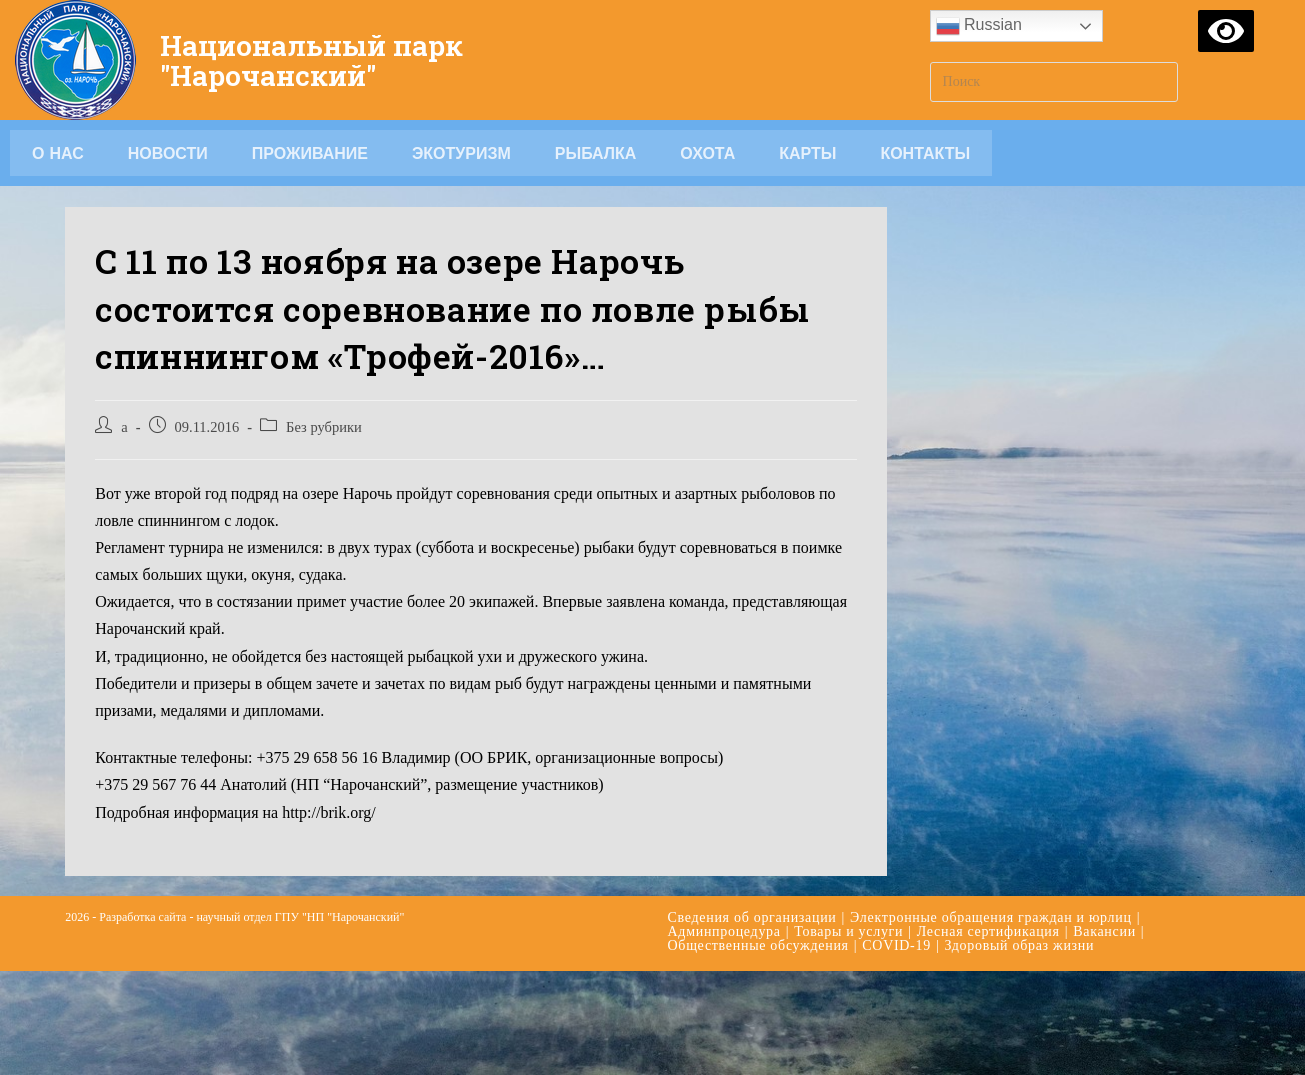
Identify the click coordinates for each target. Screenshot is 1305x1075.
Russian (979, 26)
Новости (168, 153)
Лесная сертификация (988, 931)
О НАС (58, 153)
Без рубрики (324, 427)
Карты (807, 153)
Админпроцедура (724, 931)
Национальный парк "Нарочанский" (320, 59)
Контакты (925, 153)
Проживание (310, 153)
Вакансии (1104, 931)
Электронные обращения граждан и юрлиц (991, 917)
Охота (707, 153)
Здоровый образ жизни (1019, 945)
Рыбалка (596, 153)
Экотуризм (461, 153)
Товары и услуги (848, 931)
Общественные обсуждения (758, 945)
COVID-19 (896, 945)
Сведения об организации (752, 917)
